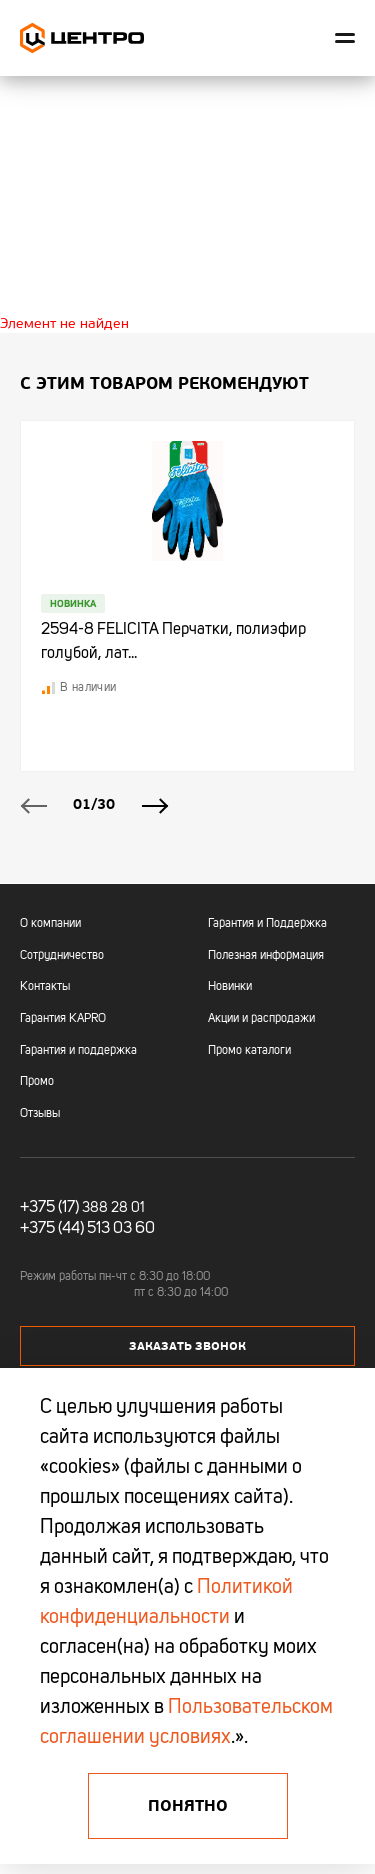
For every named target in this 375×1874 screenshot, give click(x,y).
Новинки (230, 987)
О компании (50, 924)
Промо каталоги (249, 1051)
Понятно (188, 1806)
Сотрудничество (62, 956)
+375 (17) (49, 1208)
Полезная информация (266, 956)
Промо (37, 1082)
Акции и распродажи (261, 1019)
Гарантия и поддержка (78, 1051)
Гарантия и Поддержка (267, 924)
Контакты (45, 987)
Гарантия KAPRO (63, 1019)
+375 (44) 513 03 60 (87, 1229)
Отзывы (40, 1114)
